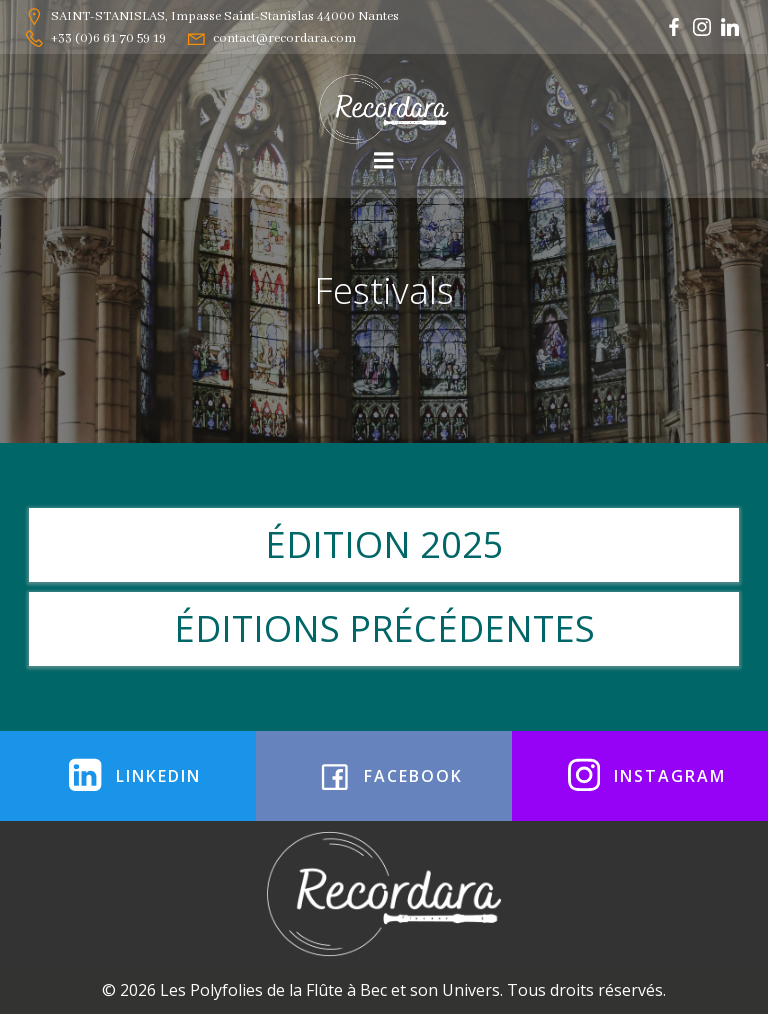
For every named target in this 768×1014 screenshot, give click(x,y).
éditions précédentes (384, 628)
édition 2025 (384, 544)
